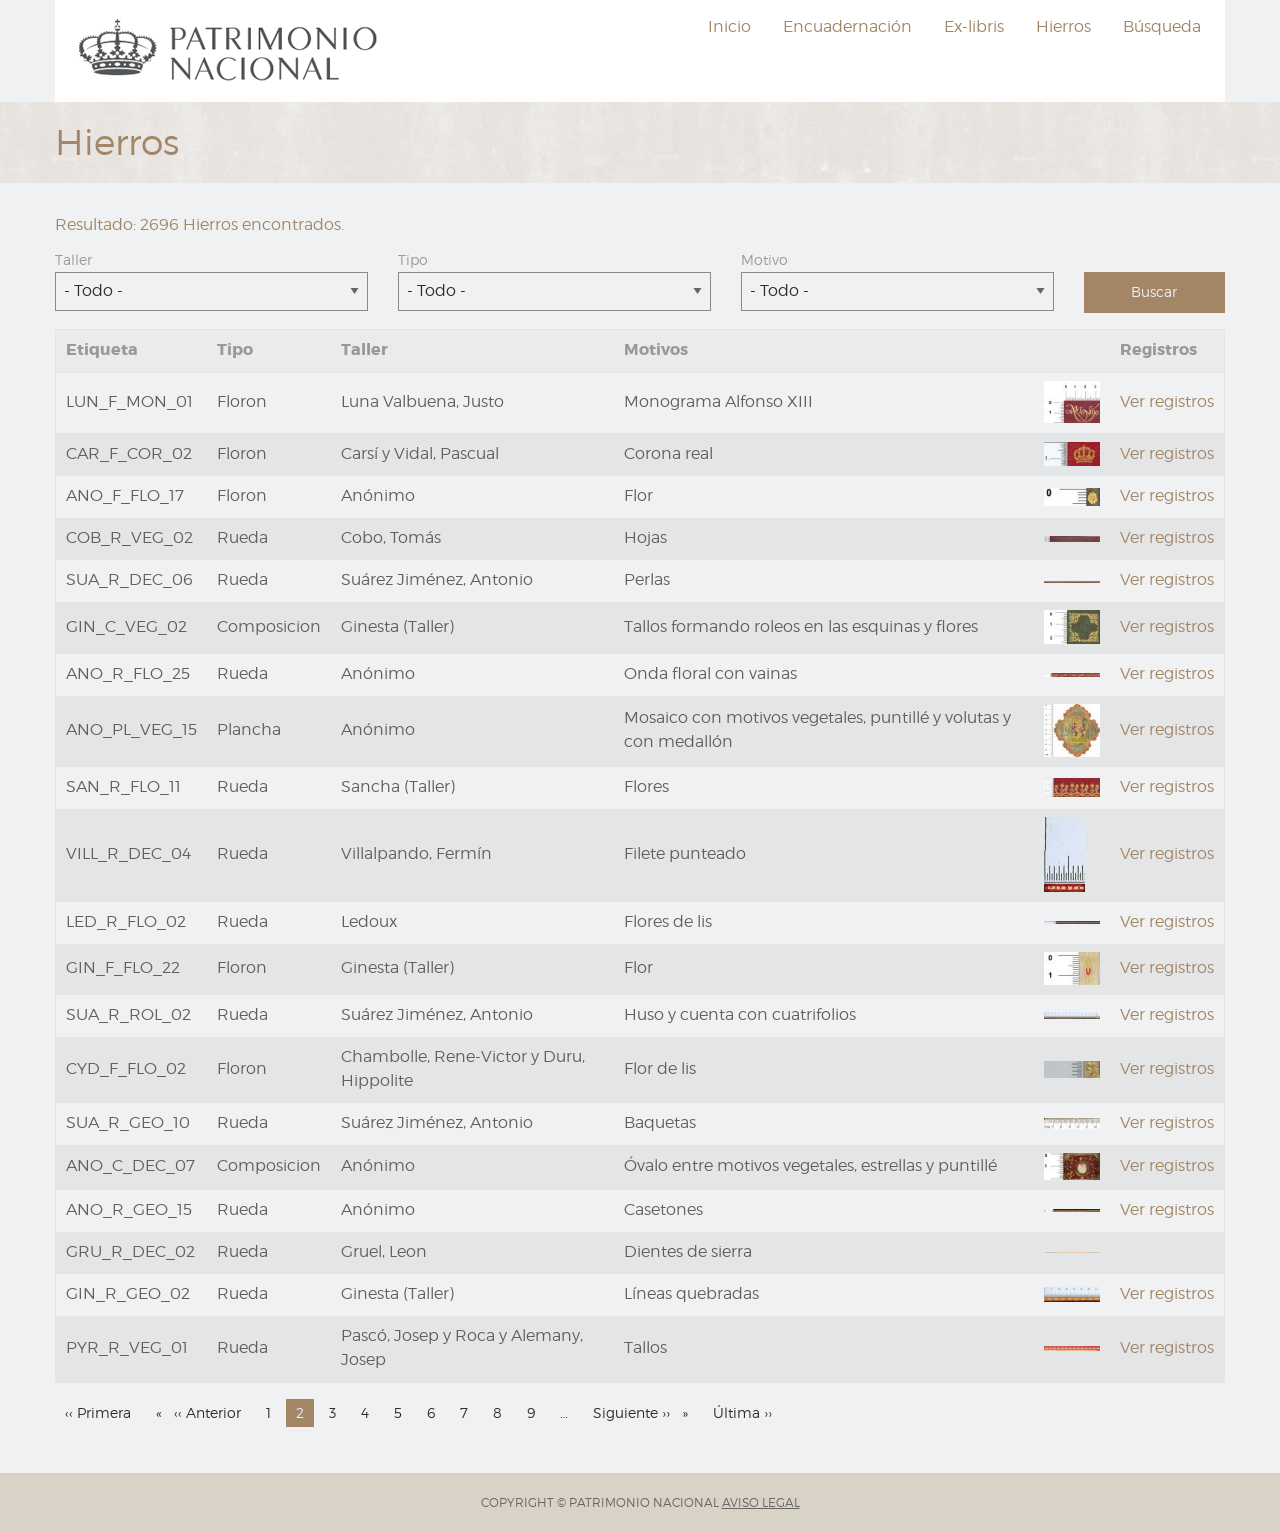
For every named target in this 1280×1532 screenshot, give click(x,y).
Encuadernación (847, 26)
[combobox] (211, 291)
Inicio (729, 26)
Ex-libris (974, 26)
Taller (73, 259)
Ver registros (1167, 401)
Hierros (1063, 26)
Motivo (764, 259)
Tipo (413, 259)
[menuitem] (231, 51)
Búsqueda (1162, 26)
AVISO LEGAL (761, 1502)
